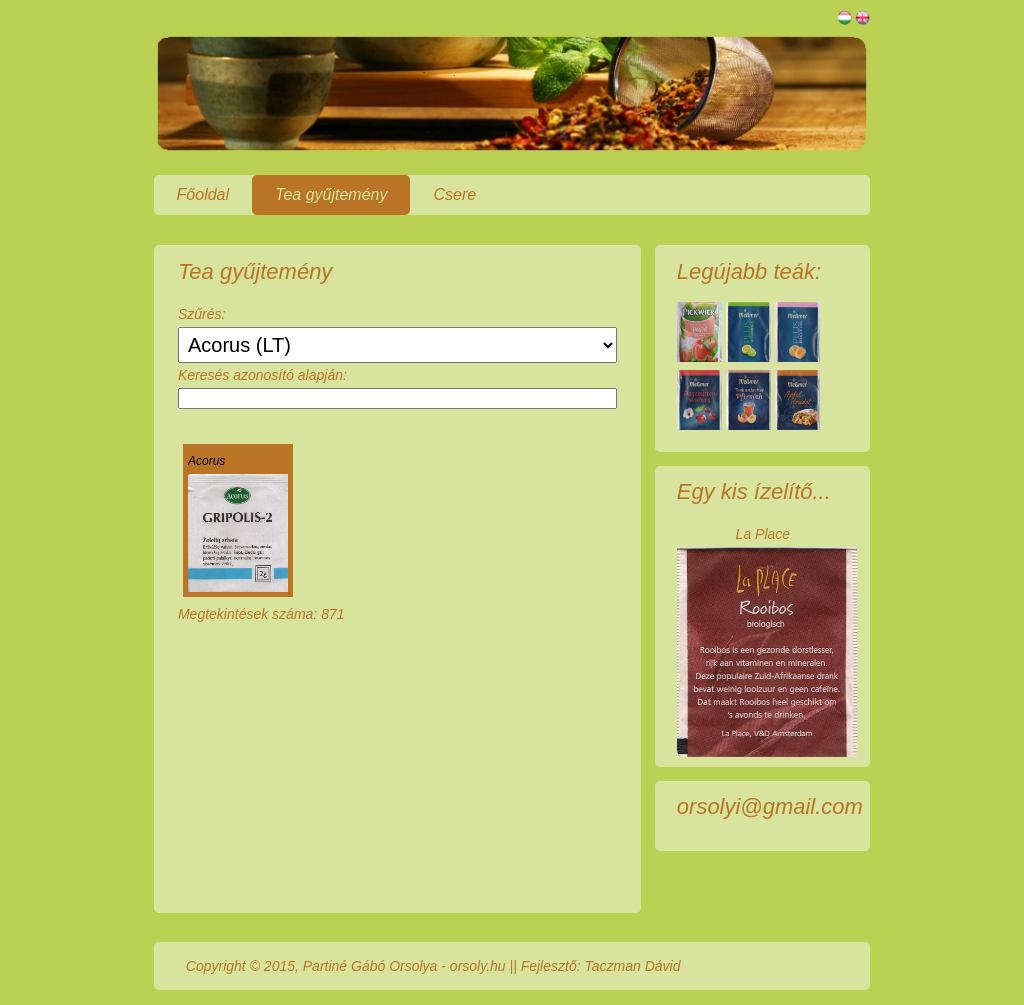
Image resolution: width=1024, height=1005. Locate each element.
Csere (454, 194)
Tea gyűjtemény (331, 194)
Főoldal (203, 194)
